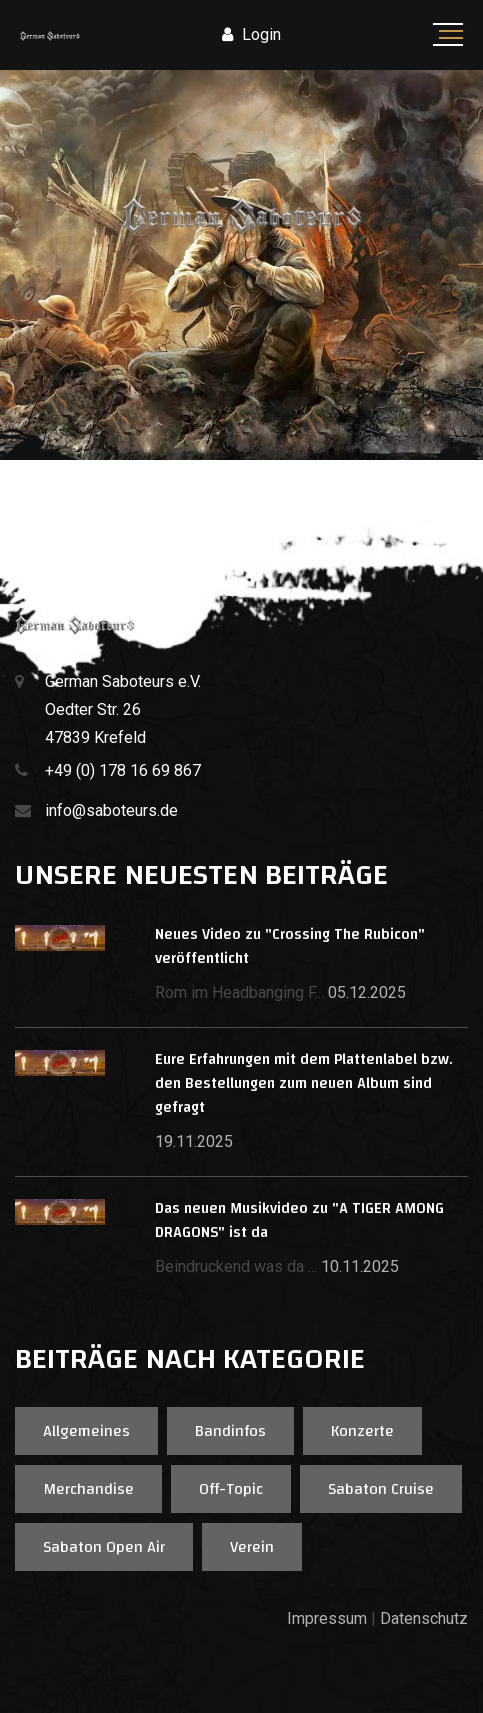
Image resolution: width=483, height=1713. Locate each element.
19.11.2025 (194, 1141)
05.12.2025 (367, 992)
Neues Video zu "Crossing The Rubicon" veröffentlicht (290, 946)
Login (251, 34)
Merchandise (88, 1489)
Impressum (327, 1618)
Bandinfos (230, 1431)
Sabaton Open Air (104, 1547)
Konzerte (362, 1431)
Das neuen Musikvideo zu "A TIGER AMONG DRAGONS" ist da (299, 1220)
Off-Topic (231, 1489)
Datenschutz (424, 1618)
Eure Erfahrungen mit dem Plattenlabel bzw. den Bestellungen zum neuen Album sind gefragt (304, 1083)
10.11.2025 (360, 1266)
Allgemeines (86, 1431)
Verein (252, 1547)
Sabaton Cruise (381, 1489)
